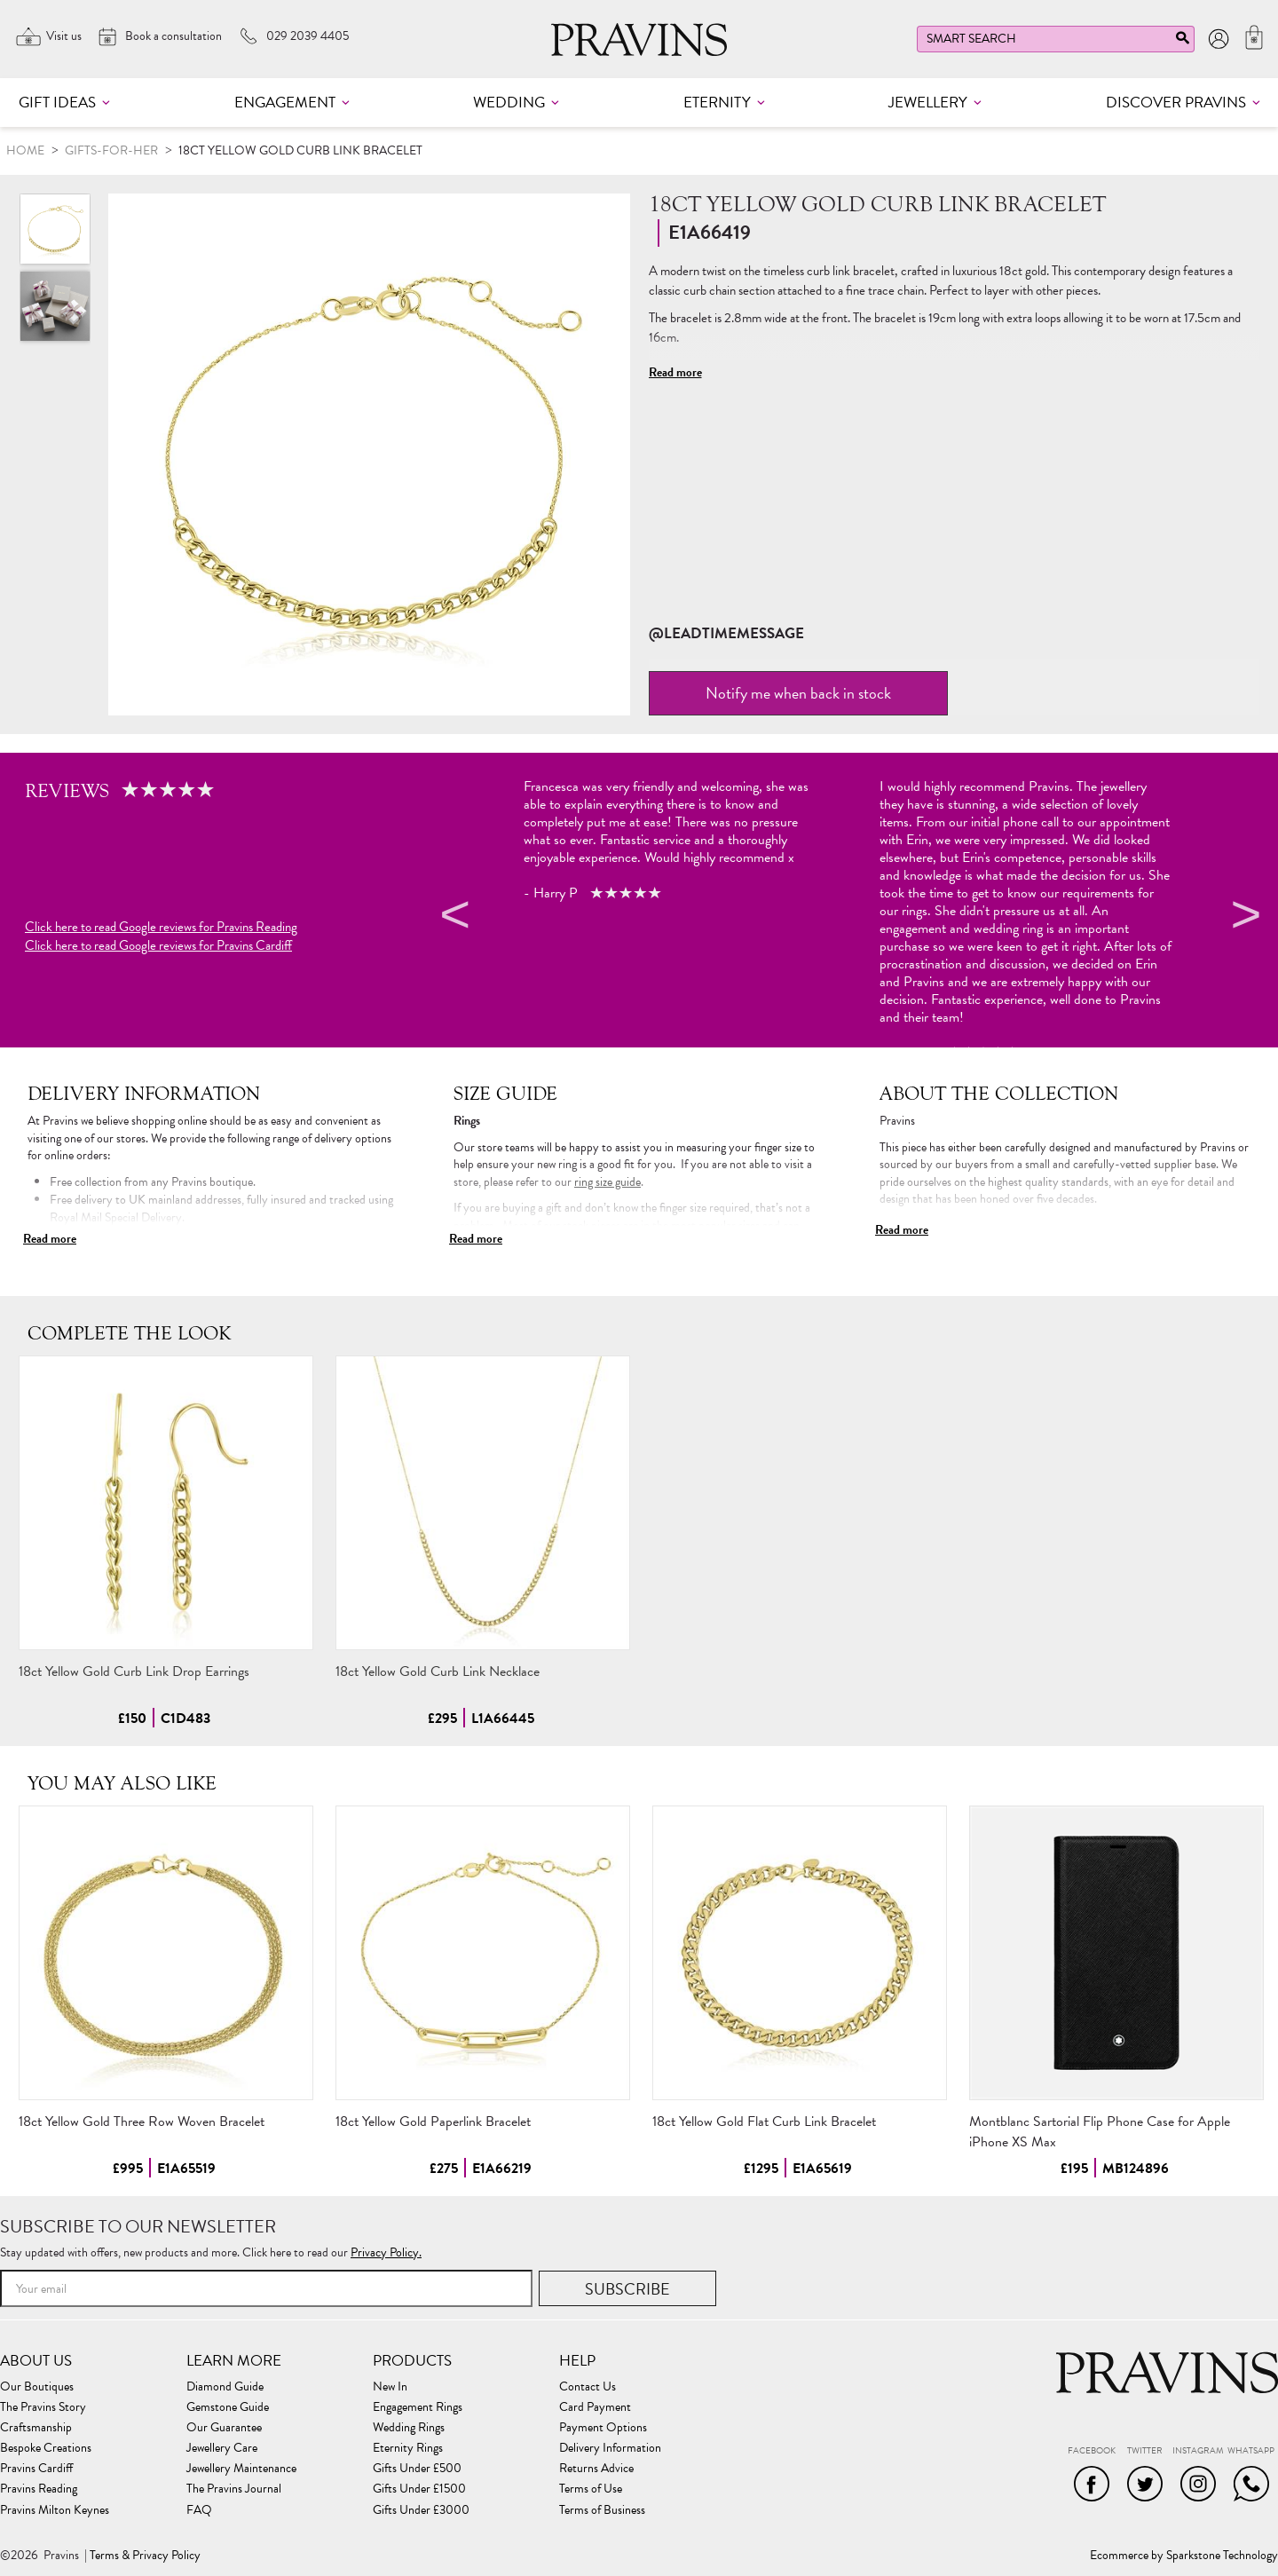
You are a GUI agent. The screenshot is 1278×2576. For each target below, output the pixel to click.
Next (1243, 918)
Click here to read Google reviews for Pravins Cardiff (158, 945)
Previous (452, 918)
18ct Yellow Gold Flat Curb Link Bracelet (764, 2121)
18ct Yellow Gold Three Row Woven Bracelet (141, 2121)
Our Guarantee (224, 2428)
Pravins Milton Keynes (54, 2510)
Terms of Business (602, 2510)
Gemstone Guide (227, 2407)
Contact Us (587, 2387)
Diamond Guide (225, 2387)
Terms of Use (590, 2489)
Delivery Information (610, 2448)
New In (390, 2387)
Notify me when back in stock (798, 693)
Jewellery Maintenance (241, 2468)
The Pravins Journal (233, 2489)
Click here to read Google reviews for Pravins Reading (161, 927)
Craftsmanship (36, 2428)
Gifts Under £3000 (421, 2510)
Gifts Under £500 (417, 2468)
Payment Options (603, 2428)
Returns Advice (596, 2468)
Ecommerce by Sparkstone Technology (1184, 2555)
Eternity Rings (408, 2448)
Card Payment (595, 2407)
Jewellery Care (221, 2448)
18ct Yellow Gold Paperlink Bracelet (433, 2121)
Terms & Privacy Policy (145, 2555)
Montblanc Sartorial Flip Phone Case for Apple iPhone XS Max (1099, 2132)
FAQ (199, 2510)
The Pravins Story (43, 2407)
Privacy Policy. (386, 2252)
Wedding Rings (409, 2428)
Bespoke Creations (45, 2448)
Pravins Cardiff (36, 2468)
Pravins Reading (38, 2489)
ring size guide (607, 1182)
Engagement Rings (417, 2407)
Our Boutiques (37, 2387)
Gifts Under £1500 (419, 2489)
